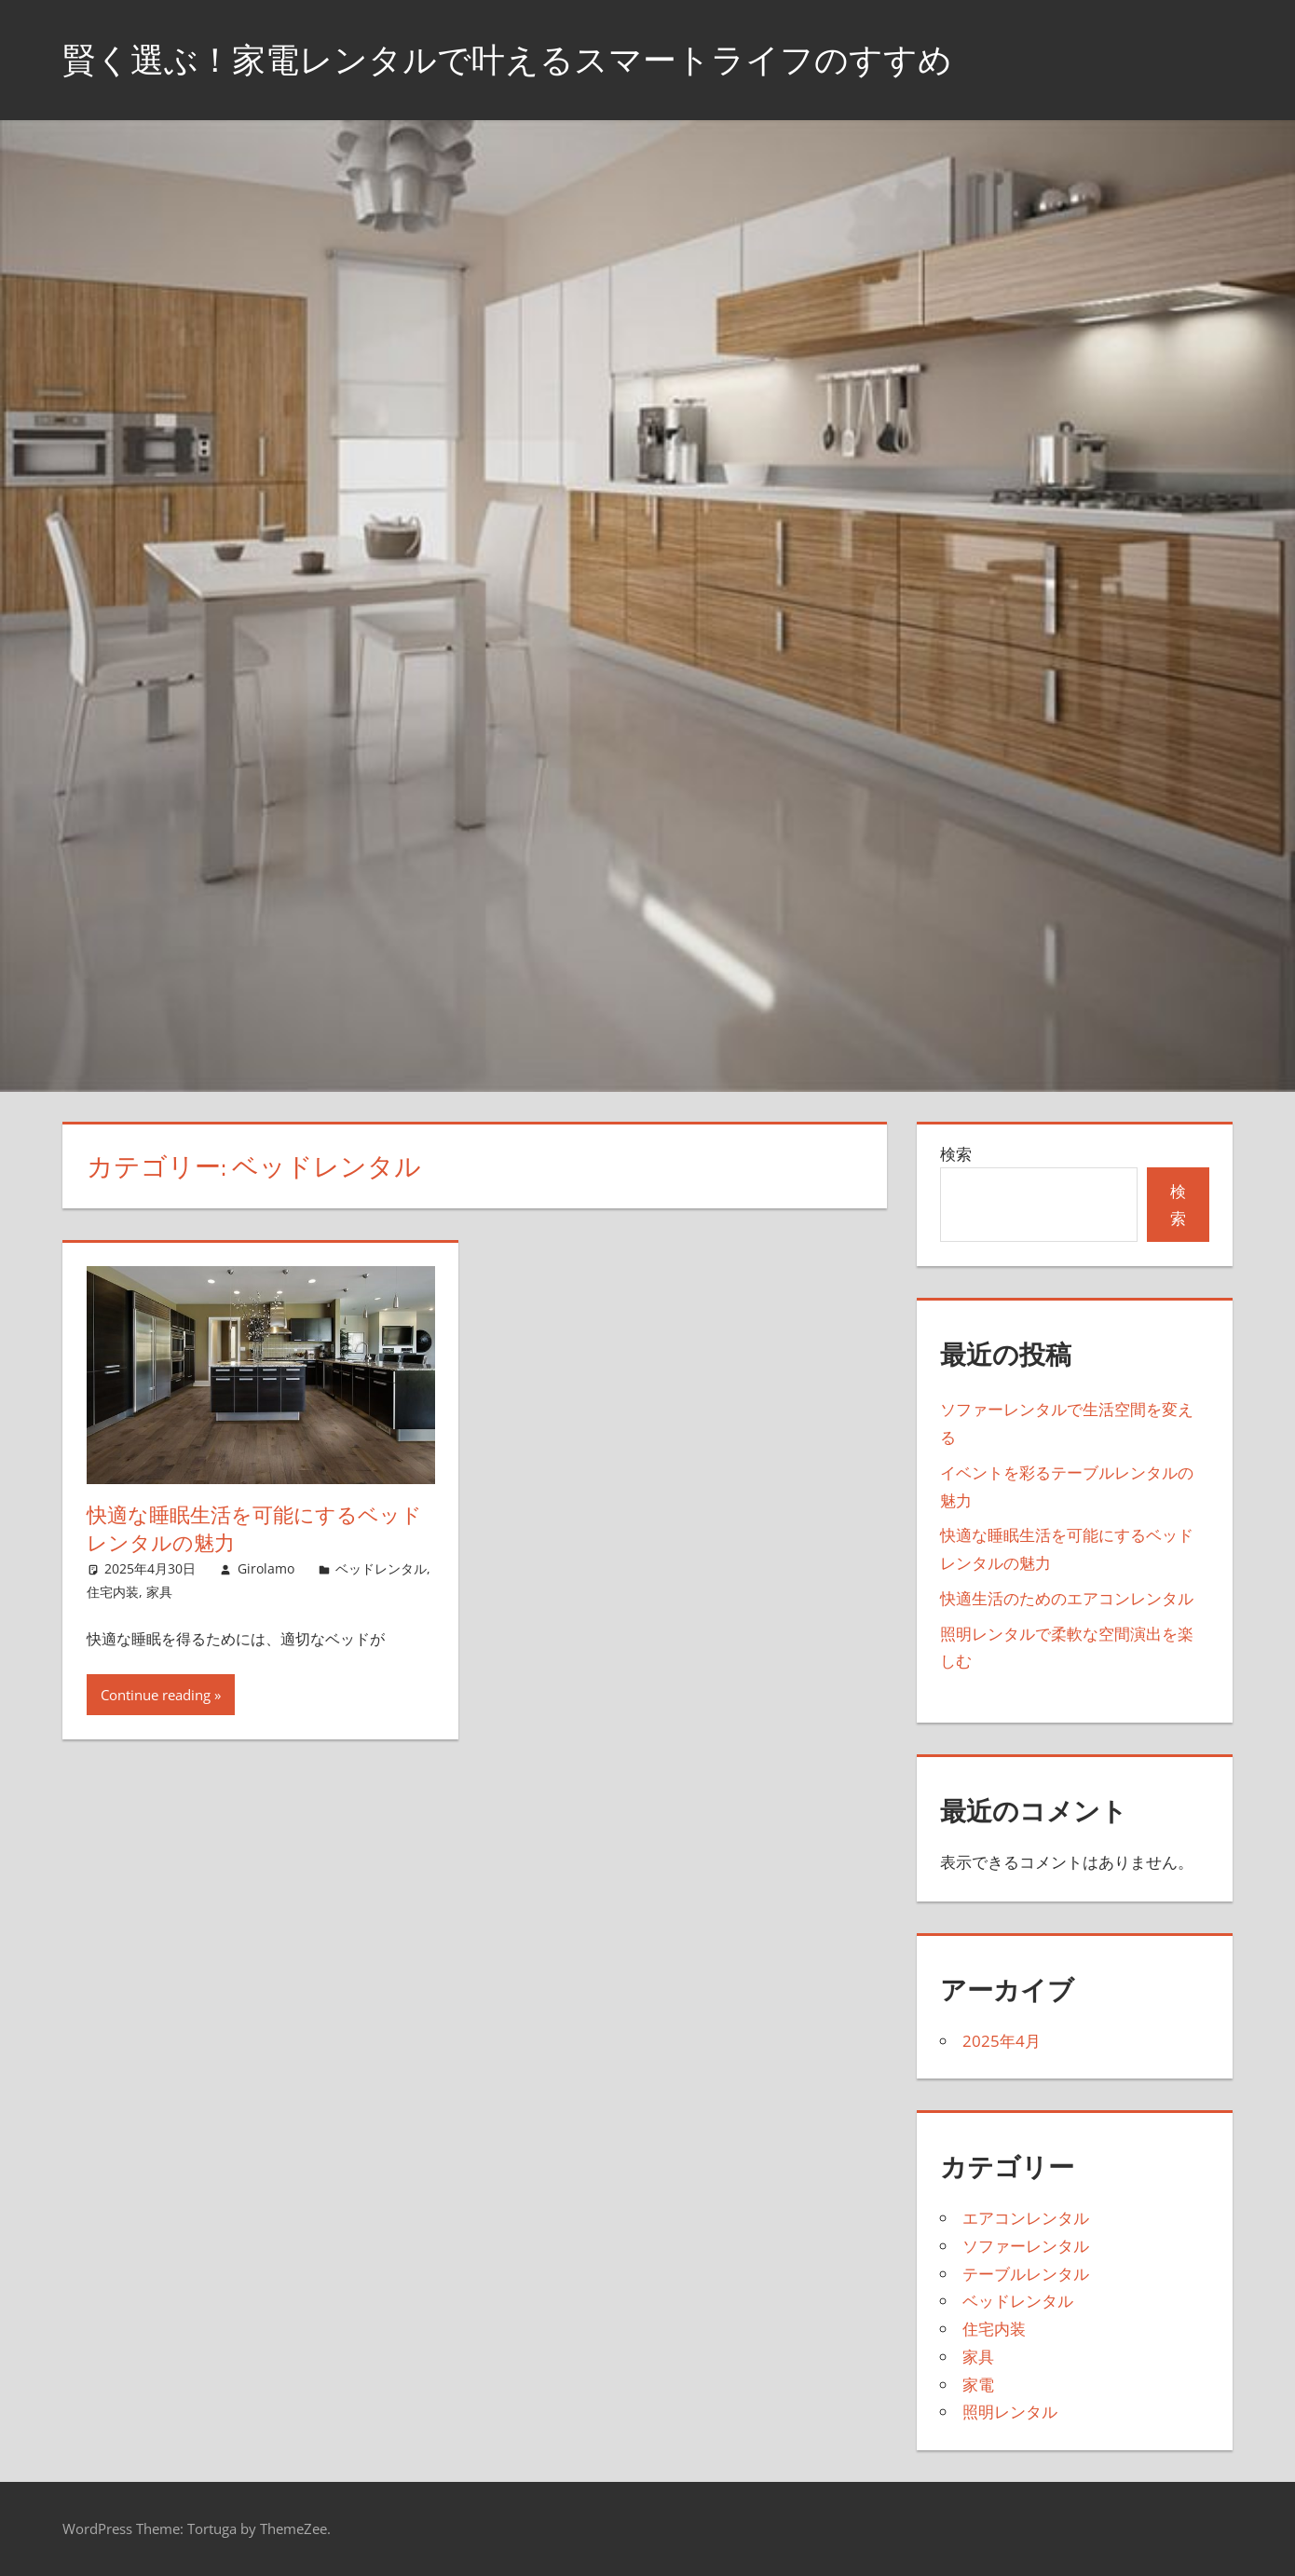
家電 (978, 2384)
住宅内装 (113, 1592)
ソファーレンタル (1025, 2245)
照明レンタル (1009, 2411)
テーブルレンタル (1025, 2273)
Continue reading (156, 1694)
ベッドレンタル (381, 1568)
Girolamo (266, 1568)
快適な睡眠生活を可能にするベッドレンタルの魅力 (254, 1529)
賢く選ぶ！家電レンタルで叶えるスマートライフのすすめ (507, 59)
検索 (956, 1154)
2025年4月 (1001, 2040)
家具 (159, 1592)
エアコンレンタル (1025, 2217)
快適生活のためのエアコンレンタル (1066, 1598)
